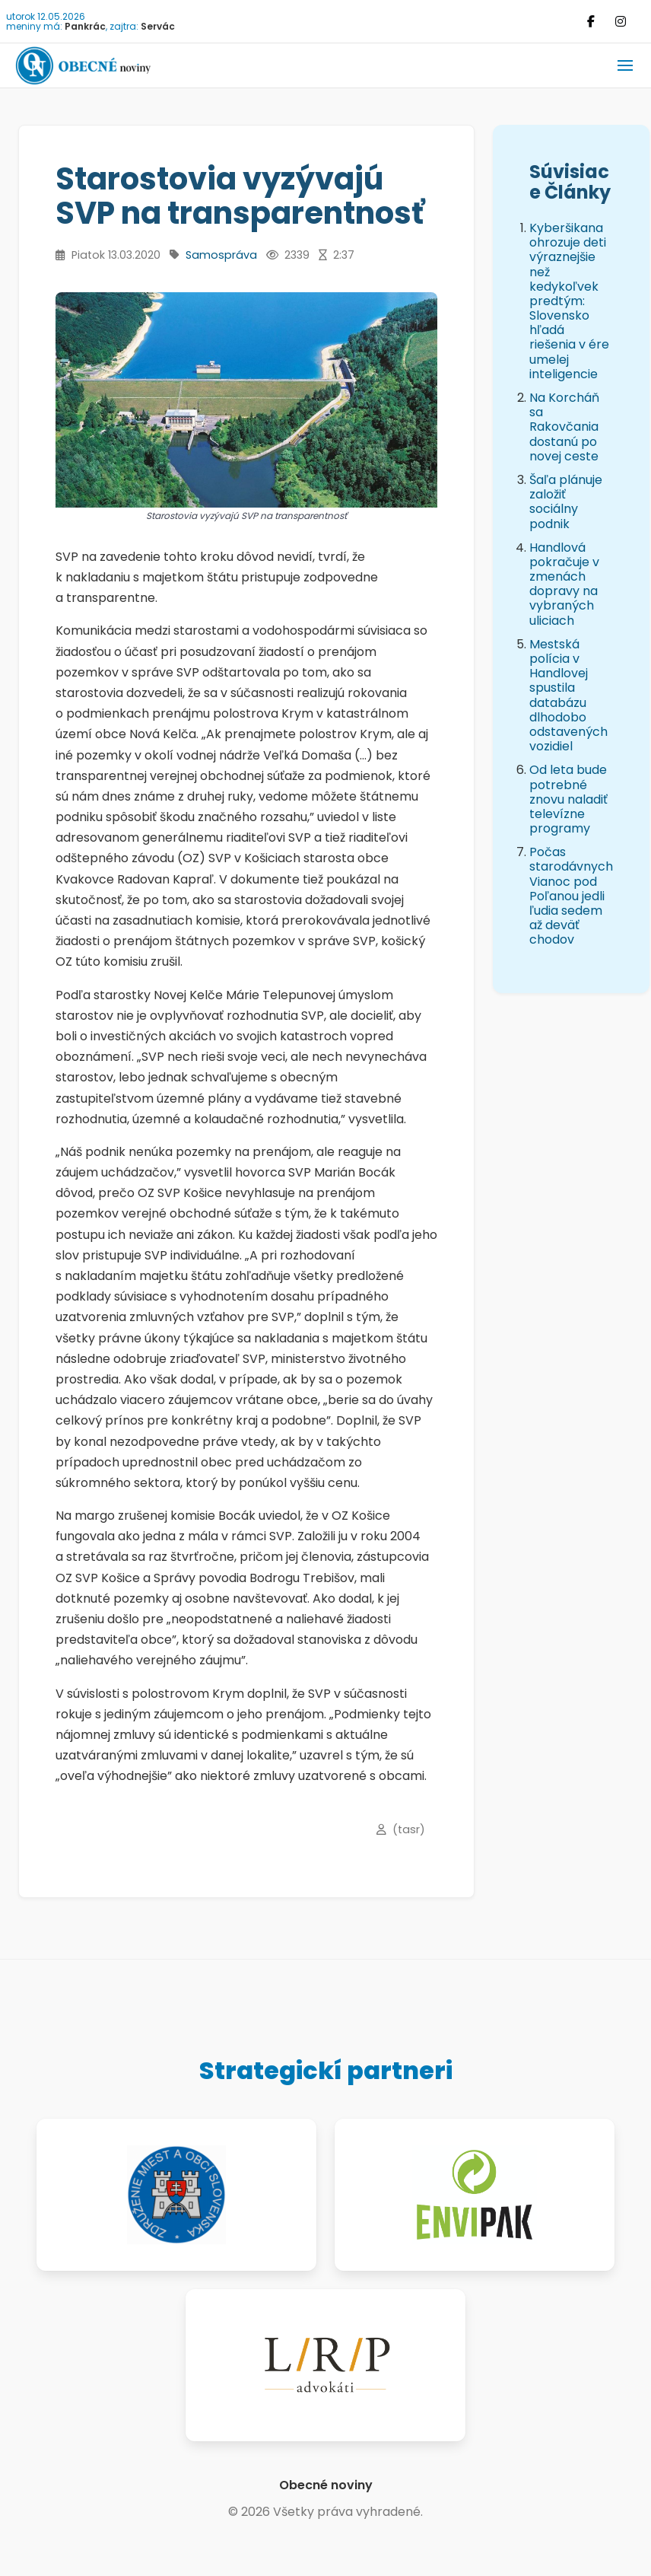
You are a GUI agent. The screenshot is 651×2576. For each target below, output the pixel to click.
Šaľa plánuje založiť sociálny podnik (565, 502)
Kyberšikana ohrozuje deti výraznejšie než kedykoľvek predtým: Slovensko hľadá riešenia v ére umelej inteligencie (569, 301)
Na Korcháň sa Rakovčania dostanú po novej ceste (564, 427)
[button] (625, 65)
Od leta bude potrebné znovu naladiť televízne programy (568, 799)
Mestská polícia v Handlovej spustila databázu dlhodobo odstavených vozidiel (568, 695)
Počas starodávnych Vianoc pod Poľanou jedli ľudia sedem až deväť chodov (571, 895)
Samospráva (221, 255)
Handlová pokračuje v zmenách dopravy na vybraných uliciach (564, 584)
